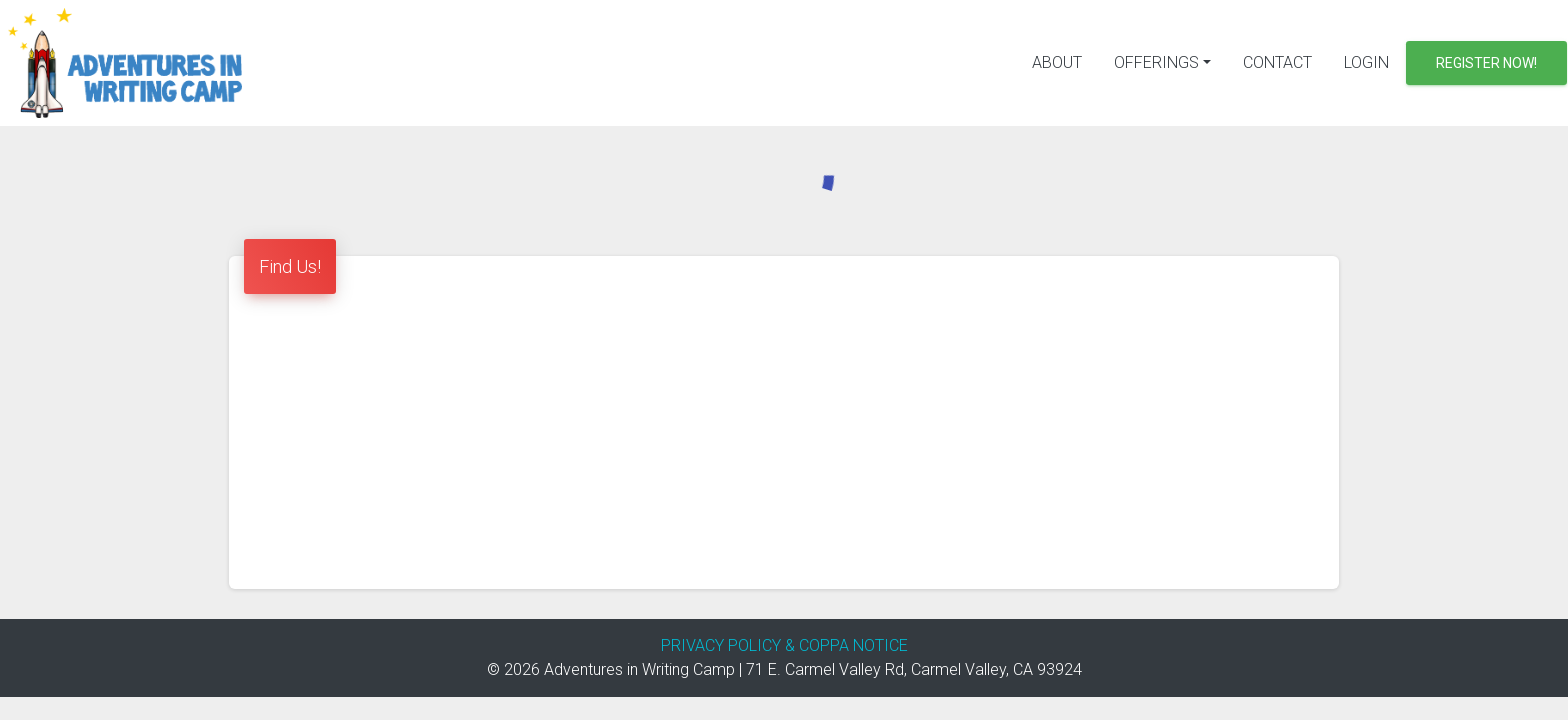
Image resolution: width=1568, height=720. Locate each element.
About (1057, 62)
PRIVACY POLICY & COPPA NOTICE (784, 645)
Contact (1277, 62)
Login (1366, 62)
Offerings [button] (1156, 62)
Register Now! (1486, 63)
